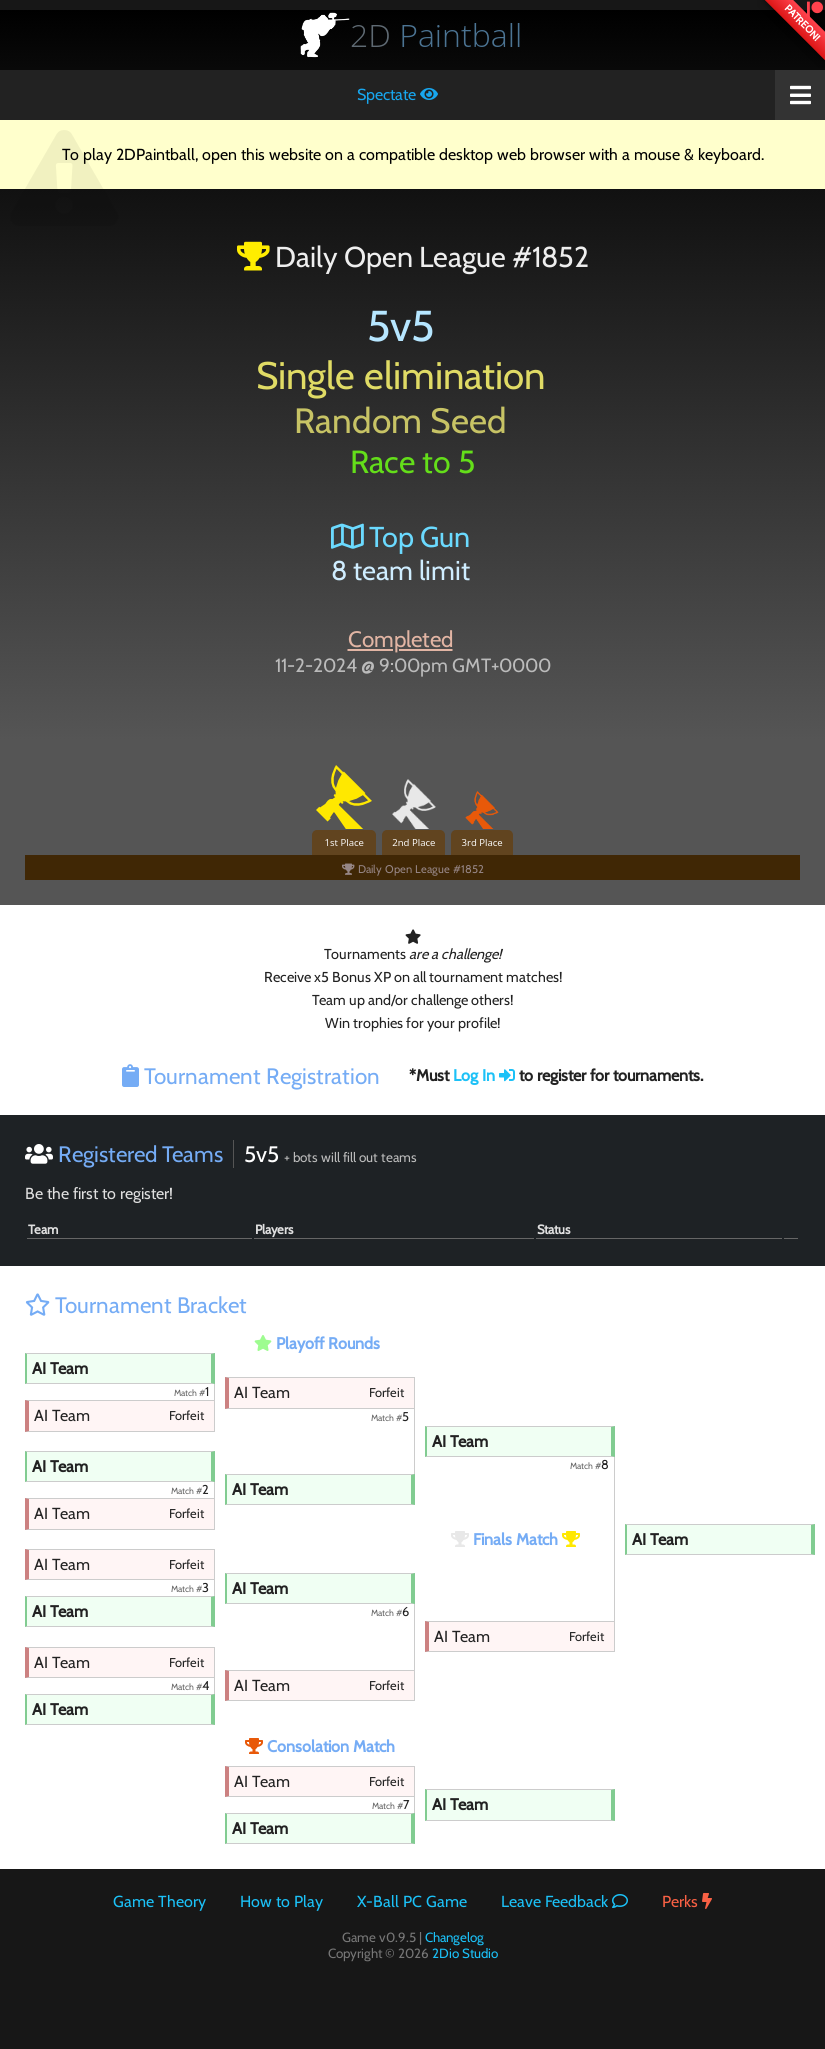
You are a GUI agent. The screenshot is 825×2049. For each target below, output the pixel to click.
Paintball (436, 34)
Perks (687, 1901)
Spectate (397, 94)
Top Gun (400, 536)
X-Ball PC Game (412, 1901)
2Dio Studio (465, 1953)
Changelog (454, 1937)
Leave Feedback (564, 1901)
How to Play (281, 1901)
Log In (484, 1075)
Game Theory (159, 1901)
